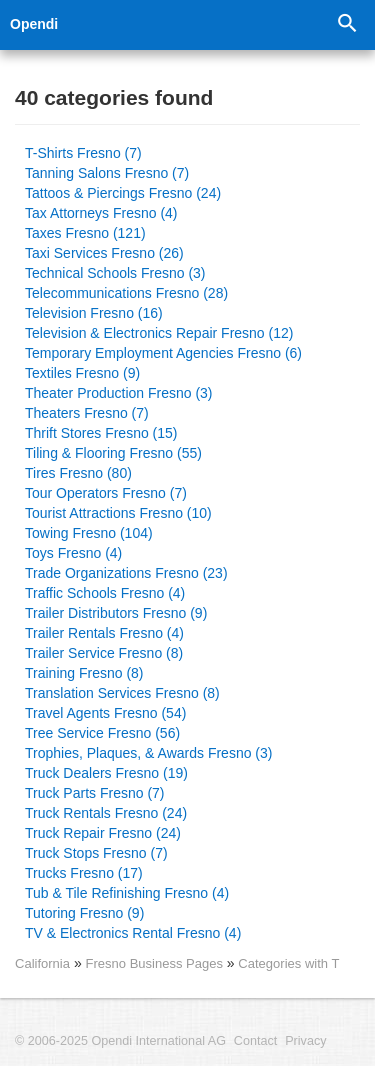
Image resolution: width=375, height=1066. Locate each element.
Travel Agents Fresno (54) (105, 713)
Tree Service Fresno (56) (102, 733)
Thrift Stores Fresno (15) (101, 433)
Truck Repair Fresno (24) (103, 833)
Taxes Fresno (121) (85, 233)
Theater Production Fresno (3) (119, 393)
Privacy (305, 1041)
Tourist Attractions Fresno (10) (118, 513)
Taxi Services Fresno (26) (104, 253)
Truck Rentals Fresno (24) (106, 813)
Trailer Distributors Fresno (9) (116, 613)
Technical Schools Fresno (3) (115, 273)
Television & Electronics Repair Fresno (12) (159, 333)
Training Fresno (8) (84, 673)
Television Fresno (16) (94, 313)
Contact (255, 1041)
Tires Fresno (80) (78, 473)
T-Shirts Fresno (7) (83, 153)
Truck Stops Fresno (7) (96, 853)
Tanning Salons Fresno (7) (107, 173)
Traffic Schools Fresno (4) (105, 593)
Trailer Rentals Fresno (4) (104, 633)
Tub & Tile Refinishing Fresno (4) (127, 893)
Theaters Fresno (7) (87, 413)
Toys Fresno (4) (73, 553)
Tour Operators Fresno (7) (106, 493)
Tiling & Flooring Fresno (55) (113, 453)
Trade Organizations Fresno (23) (126, 573)
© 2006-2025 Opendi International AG (120, 1041)
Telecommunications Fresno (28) (126, 293)
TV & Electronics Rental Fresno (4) (133, 933)
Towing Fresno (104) (89, 533)
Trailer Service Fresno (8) (104, 653)
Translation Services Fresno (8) (122, 693)
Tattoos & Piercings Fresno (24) (123, 193)
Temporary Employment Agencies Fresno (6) (163, 353)
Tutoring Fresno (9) (84, 913)
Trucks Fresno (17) (84, 873)
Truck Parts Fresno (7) (95, 793)
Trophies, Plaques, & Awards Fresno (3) (148, 753)
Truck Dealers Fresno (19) (106, 773)
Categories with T (288, 963)
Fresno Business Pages (156, 963)
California (42, 963)
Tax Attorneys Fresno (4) (101, 213)
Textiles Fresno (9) (82, 373)
